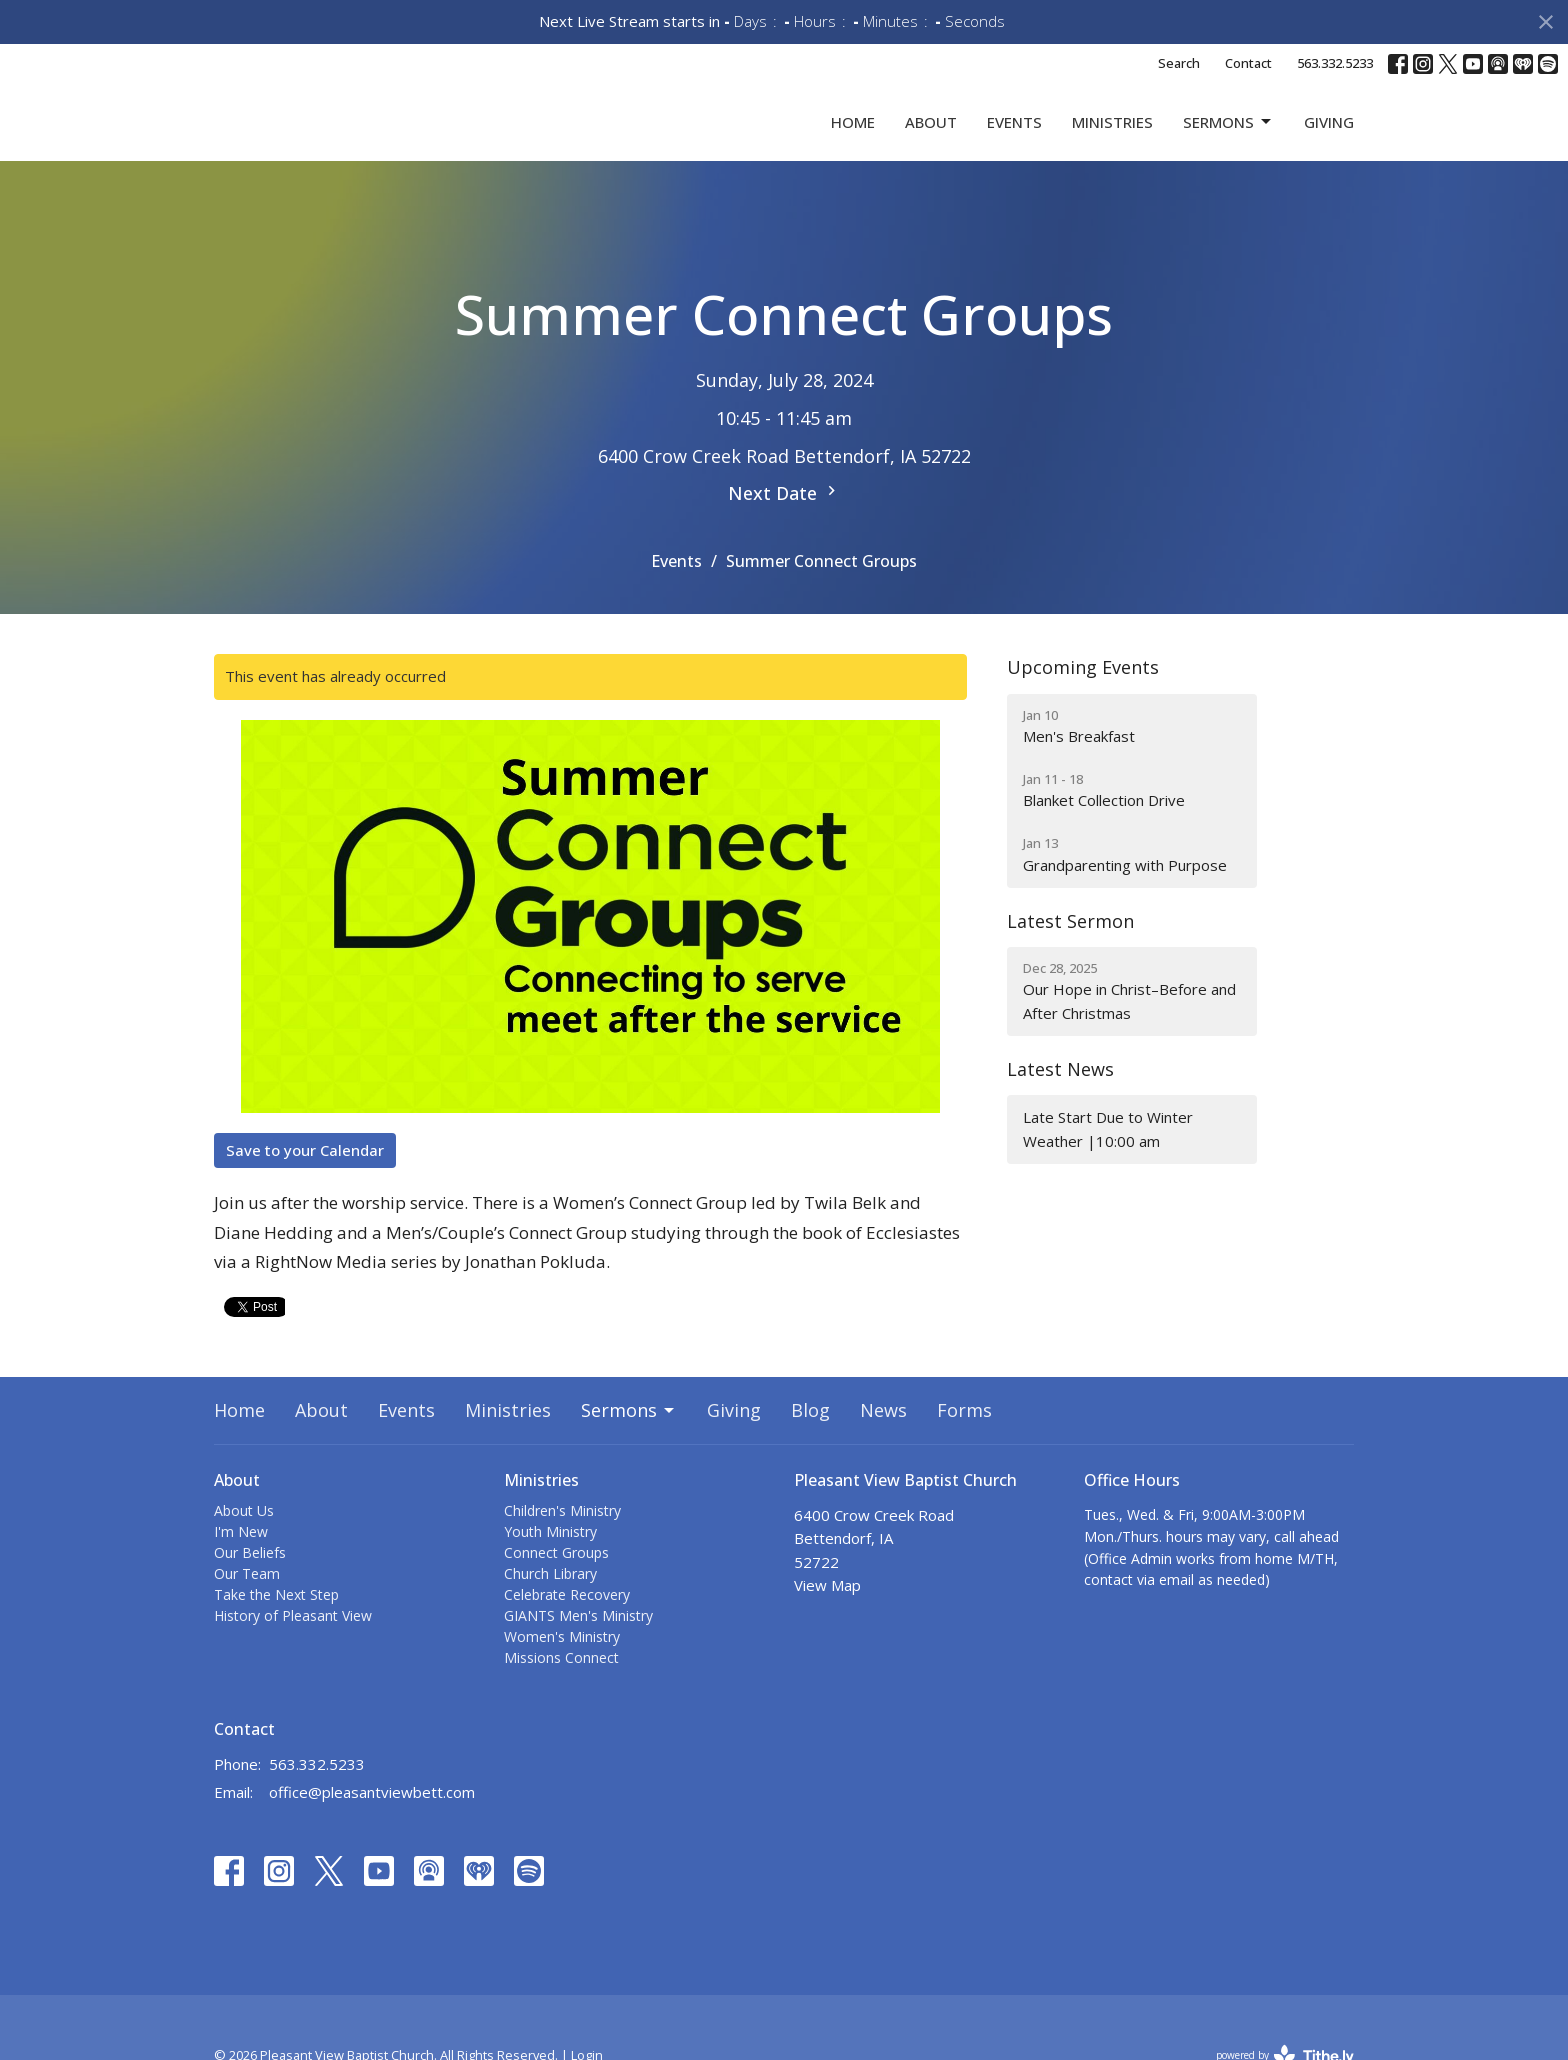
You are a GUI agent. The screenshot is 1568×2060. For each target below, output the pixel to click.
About (931, 138)
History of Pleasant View (293, 1648)
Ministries (1112, 138)
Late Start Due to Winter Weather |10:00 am (1108, 1161)
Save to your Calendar (305, 1182)
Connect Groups (556, 1585)
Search (1179, 63)
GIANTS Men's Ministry (578, 1648)
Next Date (784, 526)
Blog (810, 1443)
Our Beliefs (250, 1585)
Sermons (1228, 138)
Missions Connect (561, 1690)
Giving (1329, 138)
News (883, 1443)
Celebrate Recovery (567, 1627)
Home (853, 138)
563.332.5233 (1335, 63)
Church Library (550, 1606)
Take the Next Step (276, 1627)
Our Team (247, 1606)
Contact (1248, 63)
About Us (244, 1543)
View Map (827, 1618)
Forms (964, 1443)
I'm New (241, 1564)
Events (1014, 138)
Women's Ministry (562, 1669)
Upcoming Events (1083, 700)
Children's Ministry (562, 1543)
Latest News (1060, 1102)
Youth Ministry (550, 1564)
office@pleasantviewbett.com (372, 1825)
